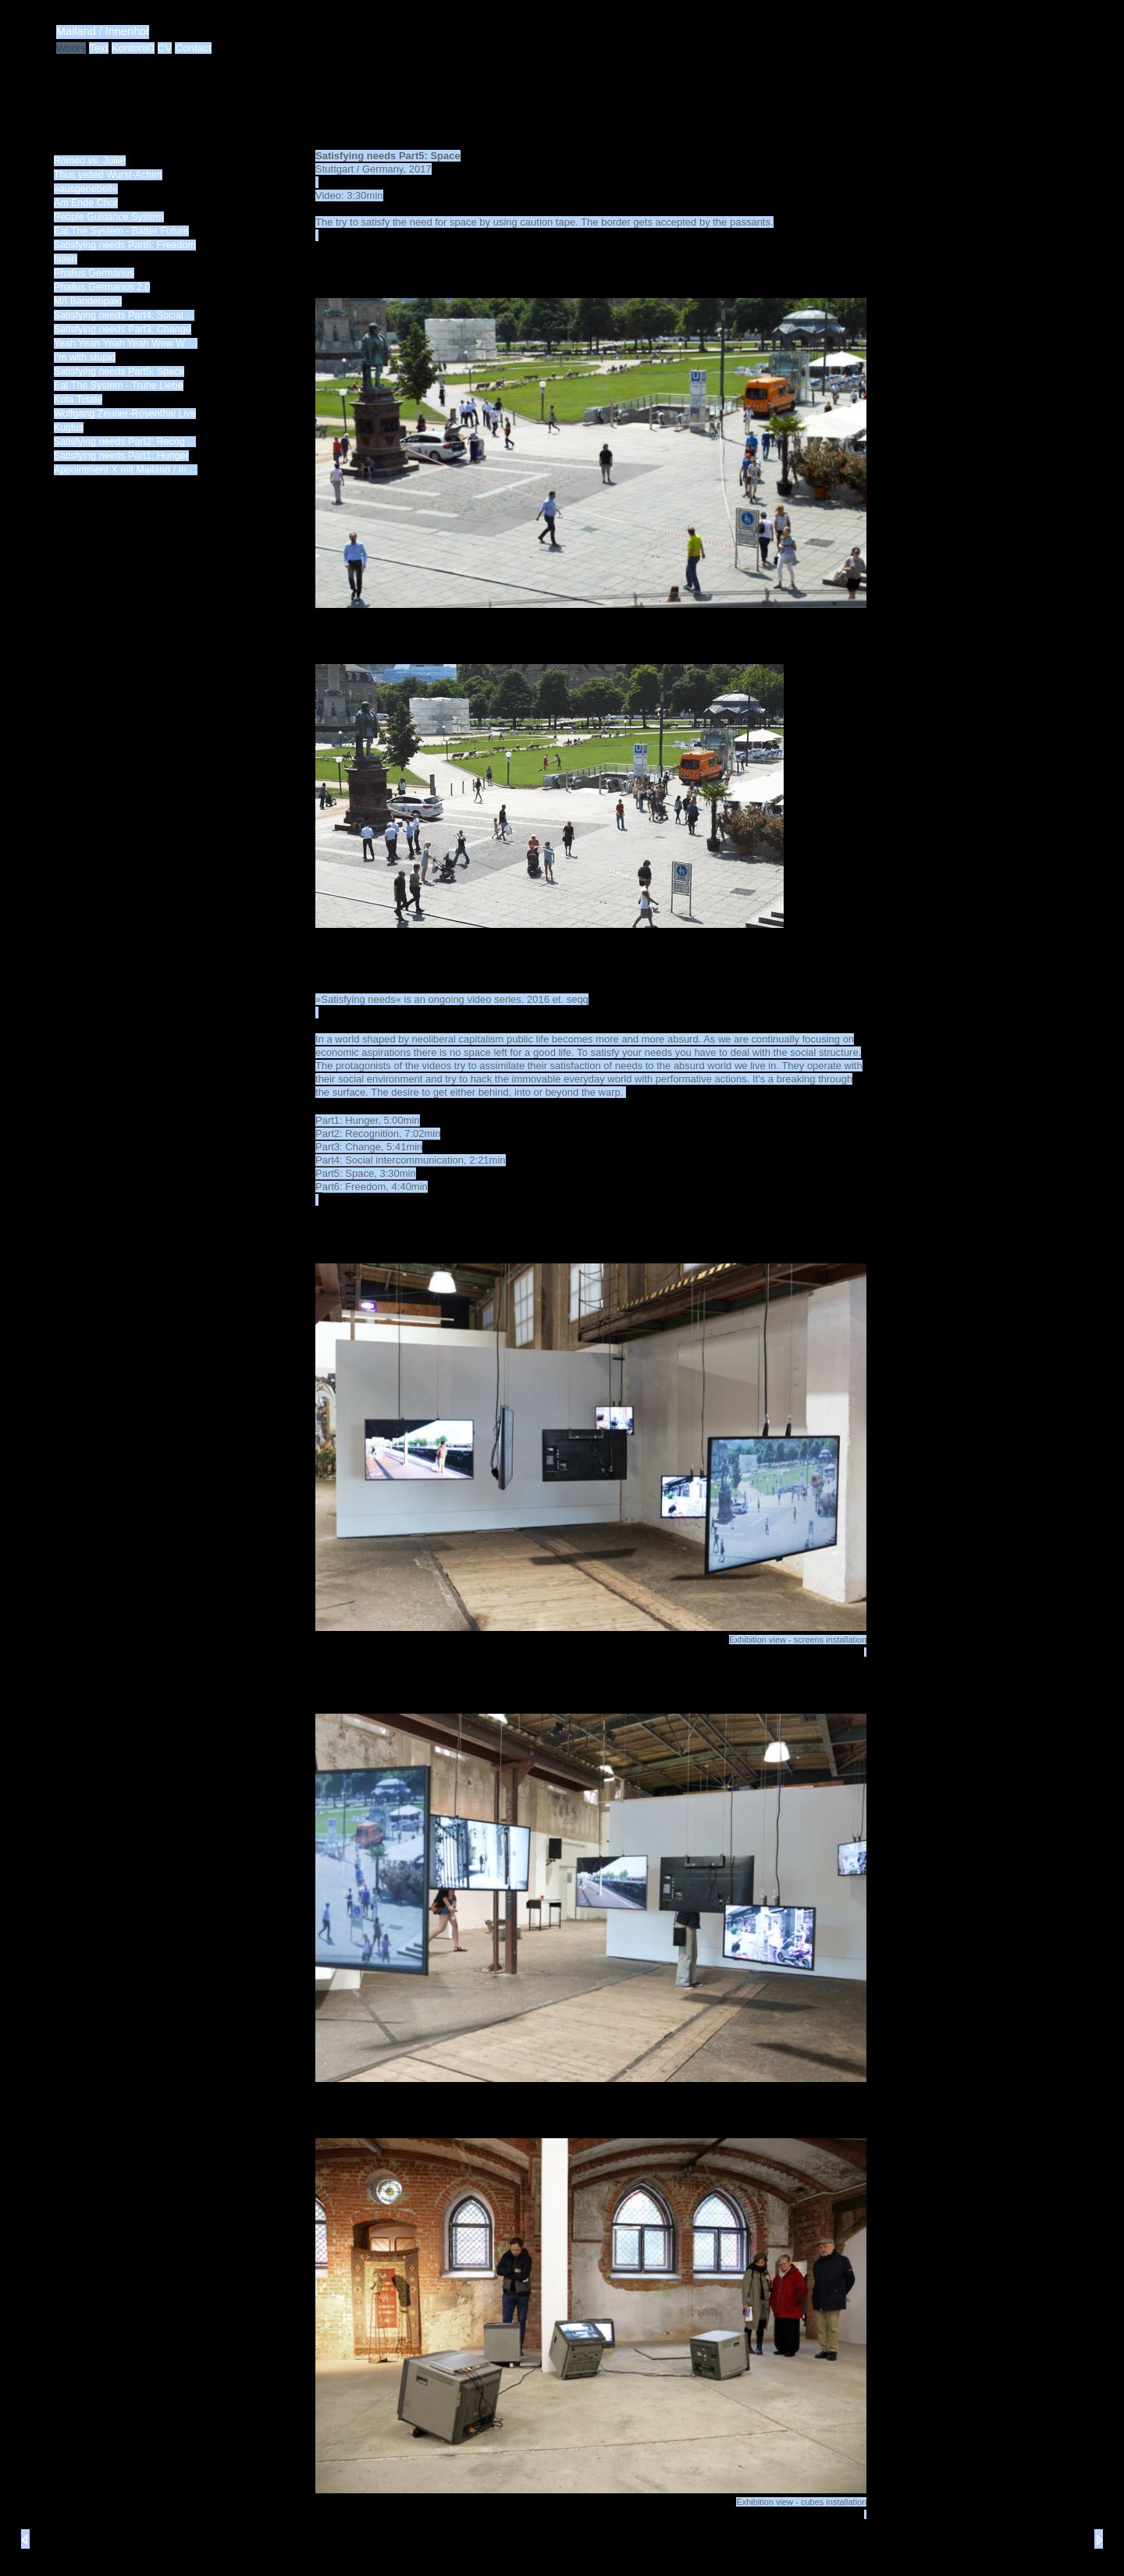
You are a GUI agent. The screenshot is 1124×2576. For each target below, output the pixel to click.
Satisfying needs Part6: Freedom (125, 245)
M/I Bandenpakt (88, 301)
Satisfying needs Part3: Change (122, 329)
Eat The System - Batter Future (121, 231)
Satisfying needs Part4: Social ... (124, 315)
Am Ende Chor (86, 202)
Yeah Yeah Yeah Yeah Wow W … (125, 343)
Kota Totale (78, 399)
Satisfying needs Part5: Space (119, 371)
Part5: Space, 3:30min (365, 1173)
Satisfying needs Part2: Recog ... (125, 441)
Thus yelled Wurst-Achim (108, 174)
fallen (65, 259)
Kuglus (69, 427)
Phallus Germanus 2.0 (102, 287)
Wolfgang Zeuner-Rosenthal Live (125, 413)
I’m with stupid (85, 357)
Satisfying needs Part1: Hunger (121, 455)
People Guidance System (109, 216)
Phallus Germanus (94, 273)
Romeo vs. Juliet (90, 160)
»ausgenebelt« (86, 188)
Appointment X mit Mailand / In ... (125, 469)
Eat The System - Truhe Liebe (118, 385)
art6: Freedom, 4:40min (375, 1186)
